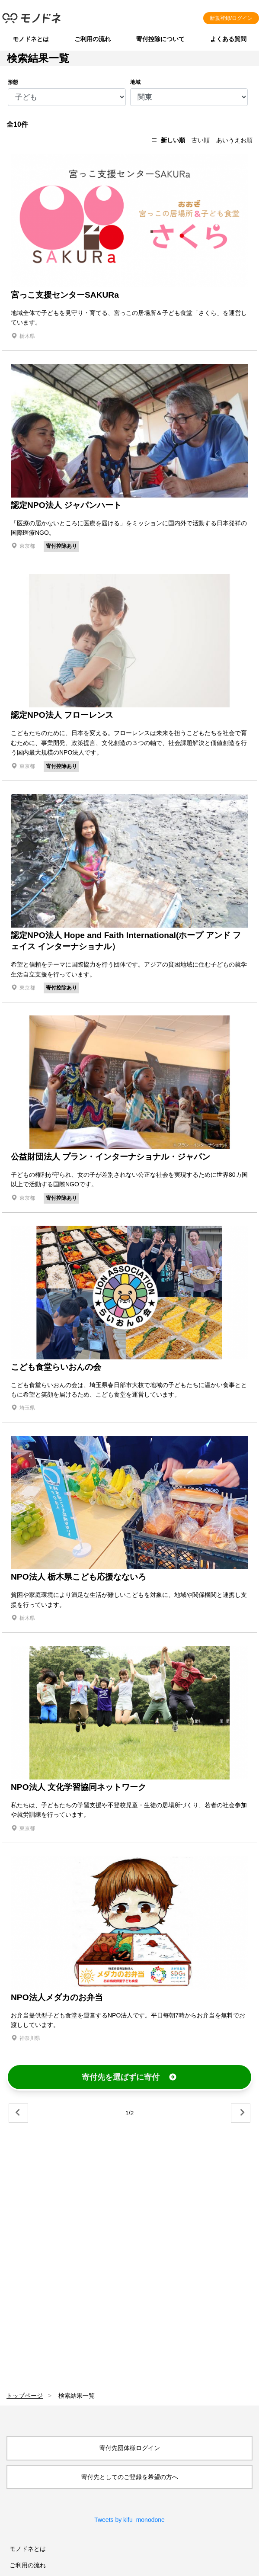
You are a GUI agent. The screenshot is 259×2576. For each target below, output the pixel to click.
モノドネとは (31, 38)
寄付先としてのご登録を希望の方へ (129, 2476)
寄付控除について (160, 38)
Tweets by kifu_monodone (129, 2519)
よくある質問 (228, 38)
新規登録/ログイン (231, 18)
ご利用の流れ (92, 38)
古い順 (201, 140)
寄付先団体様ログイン (129, 2447)
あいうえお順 (234, 140)
